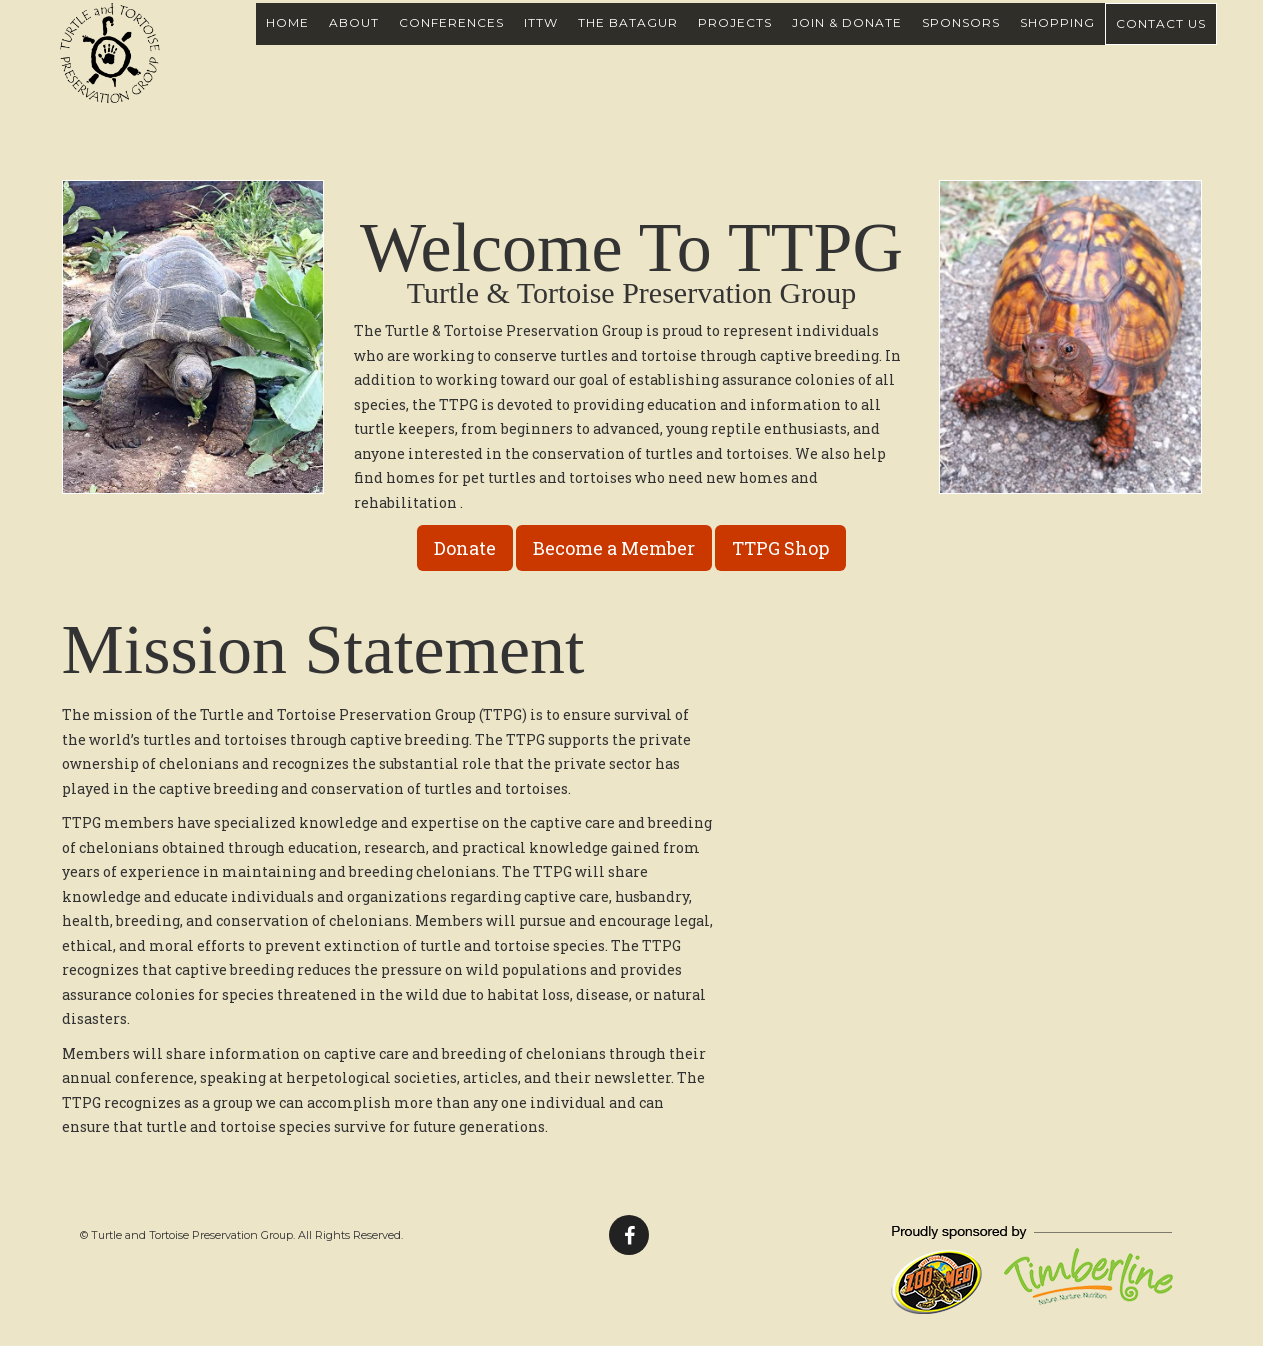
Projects (735, 44)
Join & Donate (847, 44)
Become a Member (614, 548)
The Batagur (628, 44)
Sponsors (961, 44)
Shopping (1057, 44)
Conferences (451, 44)
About (354, 44)
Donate (465, 548)
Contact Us (1161, 45)
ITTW (541, 44)
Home (287, 44)
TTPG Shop (780, 548)
